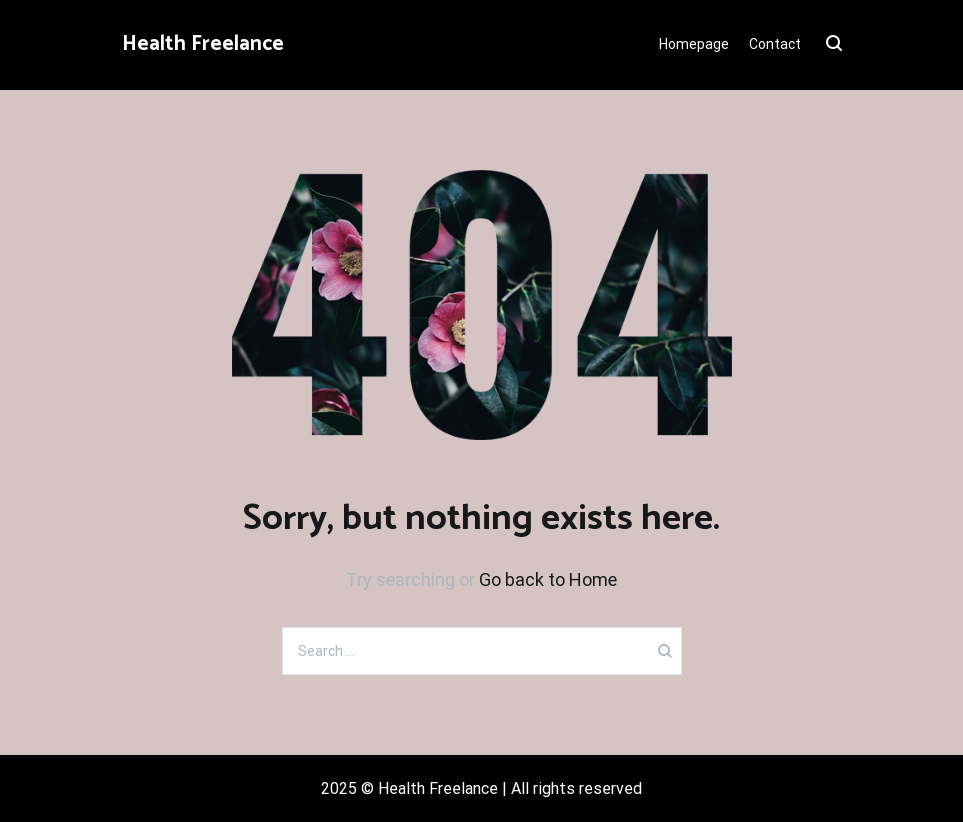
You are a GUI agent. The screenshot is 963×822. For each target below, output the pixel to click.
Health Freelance (203, 44)
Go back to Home (548, 579)
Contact (775, 44)
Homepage (694, 44)
